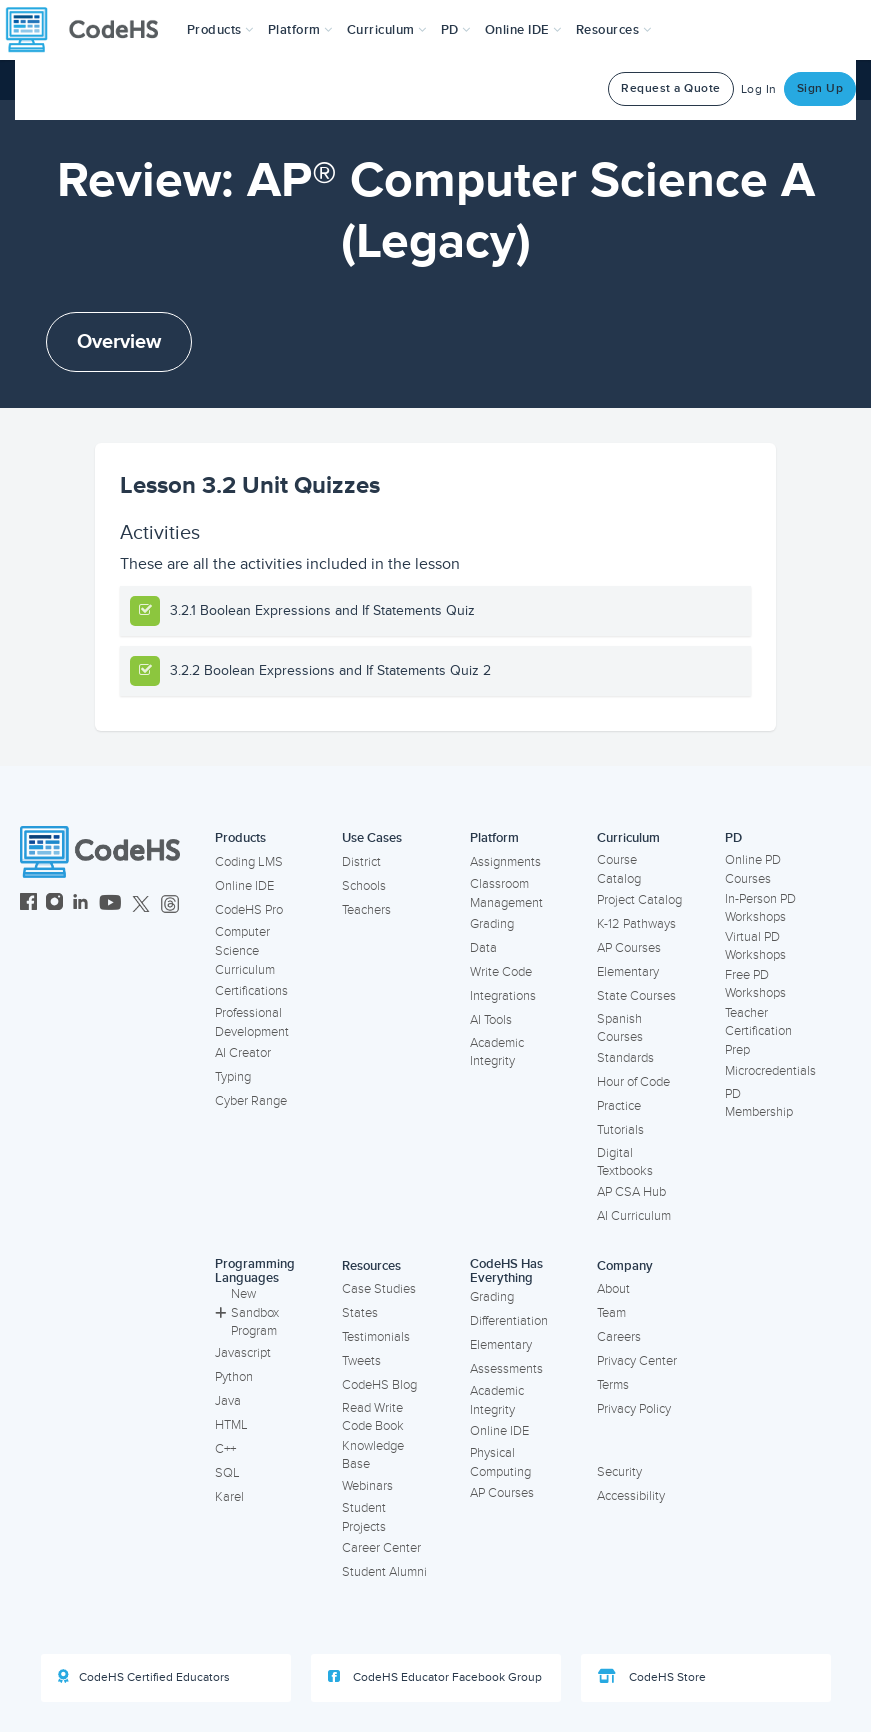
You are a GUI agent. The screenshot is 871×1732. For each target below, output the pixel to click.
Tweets (361, 1361)
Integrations (503, 996)
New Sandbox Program (247, 1312)
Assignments (505, 862)
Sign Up (820, 88)
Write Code (501, 972)
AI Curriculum (634, 1216)
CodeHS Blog (379, 1385)
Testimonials (376, 1337)
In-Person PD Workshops (760, 908)
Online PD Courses (753, 869)
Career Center (381, 1548)
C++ (225, 1449)
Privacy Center (637, 1361)
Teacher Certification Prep (758, 1031)
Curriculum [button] (387, 30)
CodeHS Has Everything (506, 1271)
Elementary (628, 972)
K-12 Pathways (636, 924)
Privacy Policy (634, 1409)
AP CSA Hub (631, 1192)
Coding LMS (249, 862)
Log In (759, 89)
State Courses (636, 996)
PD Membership (759, 1103)
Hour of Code (633, 1082)
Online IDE (244, 886)
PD (733, 838)
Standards (625, 1058)
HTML (231, 1425)
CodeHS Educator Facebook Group (435, 1677)
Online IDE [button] (523, 30)
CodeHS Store (652, 1677)
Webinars (367, 1486)
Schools (364, 886)
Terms (613, 1385)
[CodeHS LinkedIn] (80, 904)
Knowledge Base (373, 1455)
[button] (220, 30)
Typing (233, 1077)
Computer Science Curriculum (245, 950)
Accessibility (631, 1496)
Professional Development (252, 1022)
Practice (619, 1106)
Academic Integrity (497, 1052)
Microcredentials (770, 1071)
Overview (119, 342)
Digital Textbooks (625, 1162)
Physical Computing (500, 1462)
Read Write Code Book (373, 1417)
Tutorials (620, 1130)
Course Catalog (619, 869)
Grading (492, 924)
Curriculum (628, 838)
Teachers (366, 910)
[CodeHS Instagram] (54, 904)
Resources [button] (614, 30)
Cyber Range (251, 1101)
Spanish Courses (620, 1028)
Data (483, 948)
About (613, 1289)
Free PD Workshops (755, 984)
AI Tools (491, 1020)
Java (228, 1401)
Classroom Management (506, 893)
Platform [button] (300, 30)
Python (234, 1377)
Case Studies (379, 1289)
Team (611, 1313)
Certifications (251, 991)
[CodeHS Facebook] (28, 904)
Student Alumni (384, 1572)
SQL (227, 1473)
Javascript (243, 1353)
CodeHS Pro (249, 910)
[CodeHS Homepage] (90, 30)
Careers (619, 1337)
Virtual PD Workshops (755, 946)
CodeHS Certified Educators (144, 1677)
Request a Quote (671, 88)
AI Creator (243, 1053)
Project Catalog (639, 900)
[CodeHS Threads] (170, 904)
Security (619, 1472)
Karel (229, 1497)
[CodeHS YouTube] (110, 904)
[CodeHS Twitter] (141, 904)
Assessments (506, 1369)
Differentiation (509, 1321)
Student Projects (364, 1517)
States (360, 1313)
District (361, 862)
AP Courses (629, 948)
